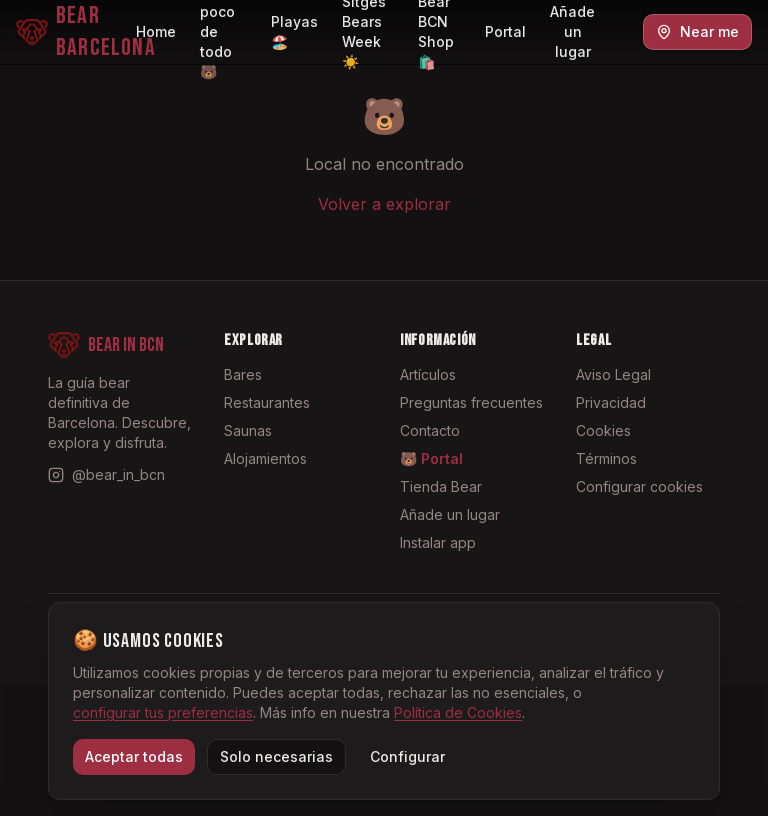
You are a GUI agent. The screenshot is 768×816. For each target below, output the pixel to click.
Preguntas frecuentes (471, 402)
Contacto (430, 430)
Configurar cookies (639, 486)
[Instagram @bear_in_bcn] (106, 475)
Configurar (407, 756)
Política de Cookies (458, 712)
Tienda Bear (441, 486)
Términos (606, 458)
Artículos (428, 374)
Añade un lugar (572, 31)
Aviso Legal (613, 374)
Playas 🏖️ (294, 31)
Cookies (603, 430)
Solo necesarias (276, 756)
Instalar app (438, 542)
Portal (505, 31)
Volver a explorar (384, 204)
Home (156, 31)
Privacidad (611, 402)
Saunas (248, 430)
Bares (243, 374)
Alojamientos (265, 458)
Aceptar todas (134, 756)
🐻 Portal (431, 458)
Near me (697, 31)
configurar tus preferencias (163, 712)
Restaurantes (267, 402)
